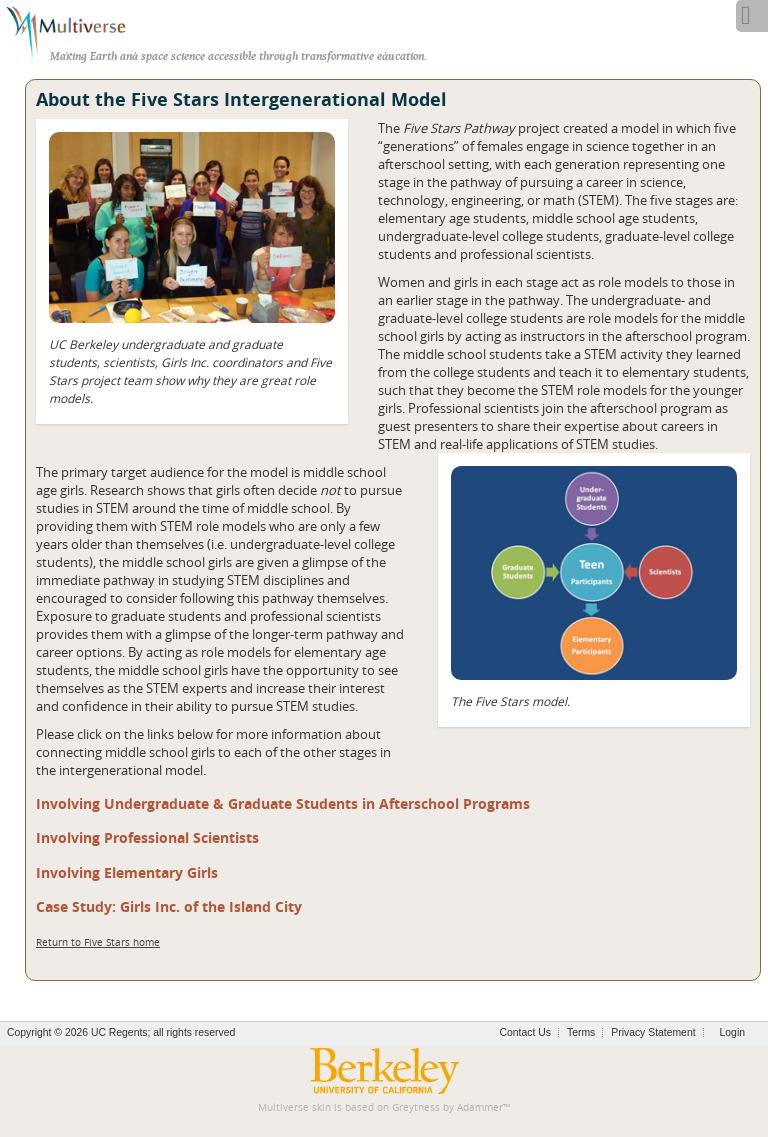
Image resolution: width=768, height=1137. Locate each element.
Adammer (480, 1107)
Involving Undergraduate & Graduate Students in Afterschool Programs (283, 803)
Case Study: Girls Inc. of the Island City (169, 906)
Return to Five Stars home (98, 942)
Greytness (416, 1107)
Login (732, 1032)
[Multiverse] (76, 30)
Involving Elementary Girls (127, 872)
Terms (581, 1032)
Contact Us (525, 1032)
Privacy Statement (653, 1032)
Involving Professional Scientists (147, 837)
